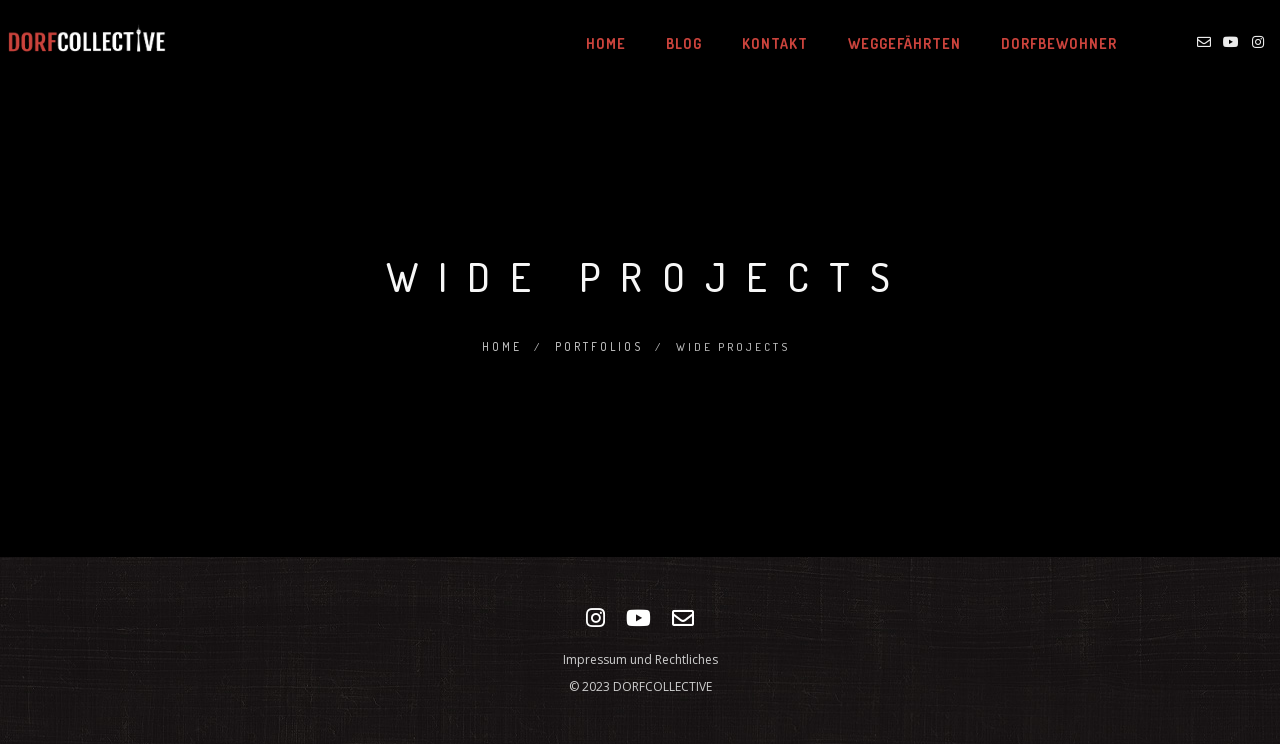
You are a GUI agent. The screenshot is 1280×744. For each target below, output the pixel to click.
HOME (587, 43)
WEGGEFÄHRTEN (885, 43)
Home (501, 346)
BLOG (665, 43)
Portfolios (599, 346)
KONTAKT (756, 43)
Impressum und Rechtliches (640, 659)
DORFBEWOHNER (1040, 43)
